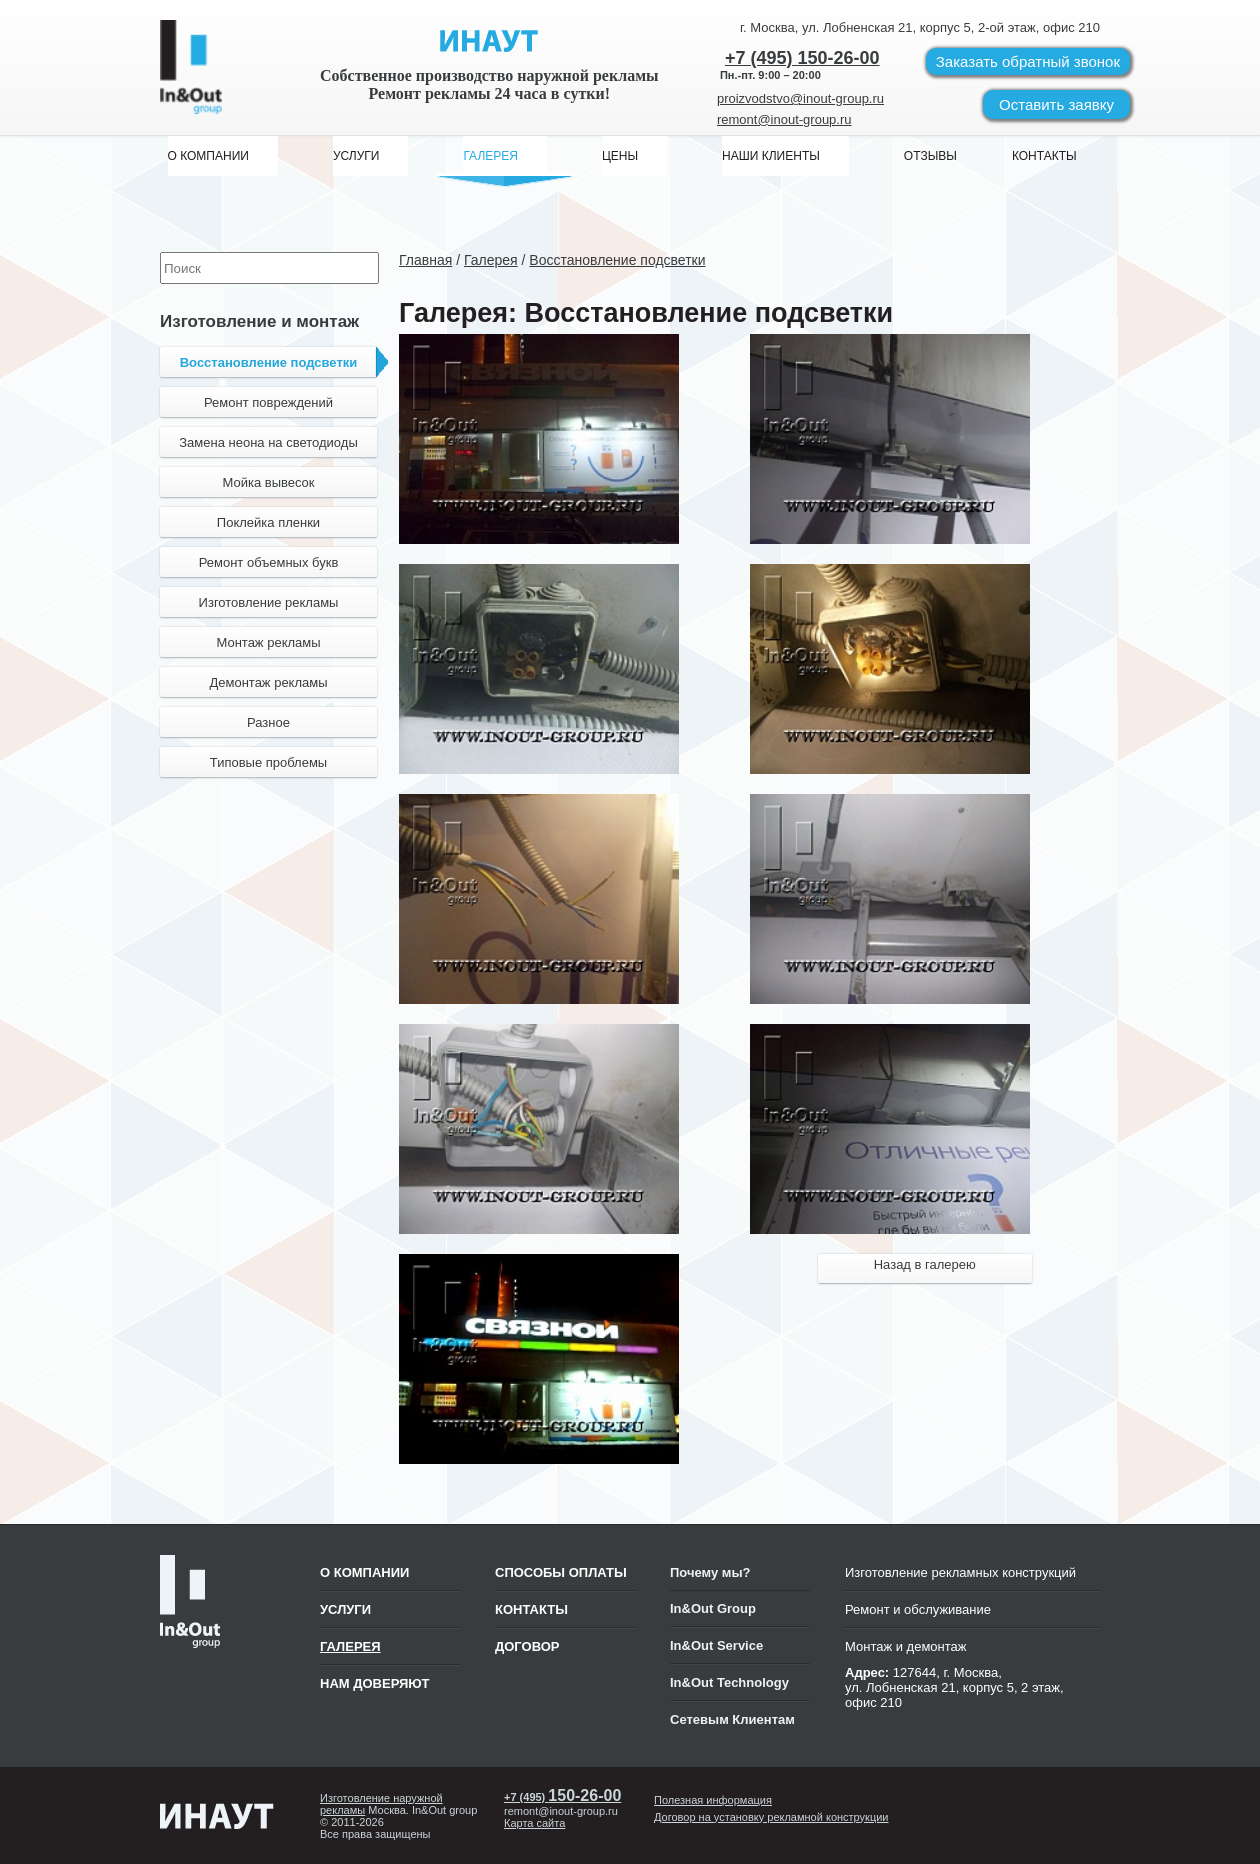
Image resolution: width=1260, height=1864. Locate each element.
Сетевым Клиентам (732, 1719)
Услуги (345, 1609)
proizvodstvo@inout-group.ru (800, 99)
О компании (364, 1572)
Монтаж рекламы (268, 642)
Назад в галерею (925, 1264)
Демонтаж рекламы (268, 682)
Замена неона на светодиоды (268, 442)
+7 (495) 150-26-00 (802, 58)
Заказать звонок (1028, 61)
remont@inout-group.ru (784, 120)
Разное (268, 722)
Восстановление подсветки (278, 362)
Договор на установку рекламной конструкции (771, 1817)
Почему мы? (710, 1572)
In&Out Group (713, 1608)
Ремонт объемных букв (269, 562)
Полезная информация (713, 1800)
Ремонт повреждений (268, 402)
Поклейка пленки (268, 522)
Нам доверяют (374, 1683)
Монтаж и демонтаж (906, 1646)
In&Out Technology (729, 1682)
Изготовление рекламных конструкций (960, 1572)
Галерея (350, 1646)
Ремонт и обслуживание (918, 1609)
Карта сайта (534, 1823)
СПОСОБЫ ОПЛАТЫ (561, 1572)
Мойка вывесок (268, 482)
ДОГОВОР (527, 1646)
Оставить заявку (1056, 104)
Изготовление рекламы (269, 602)
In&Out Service (716, 1645)
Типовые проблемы (268, 762)
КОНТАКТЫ (531, 1609)
